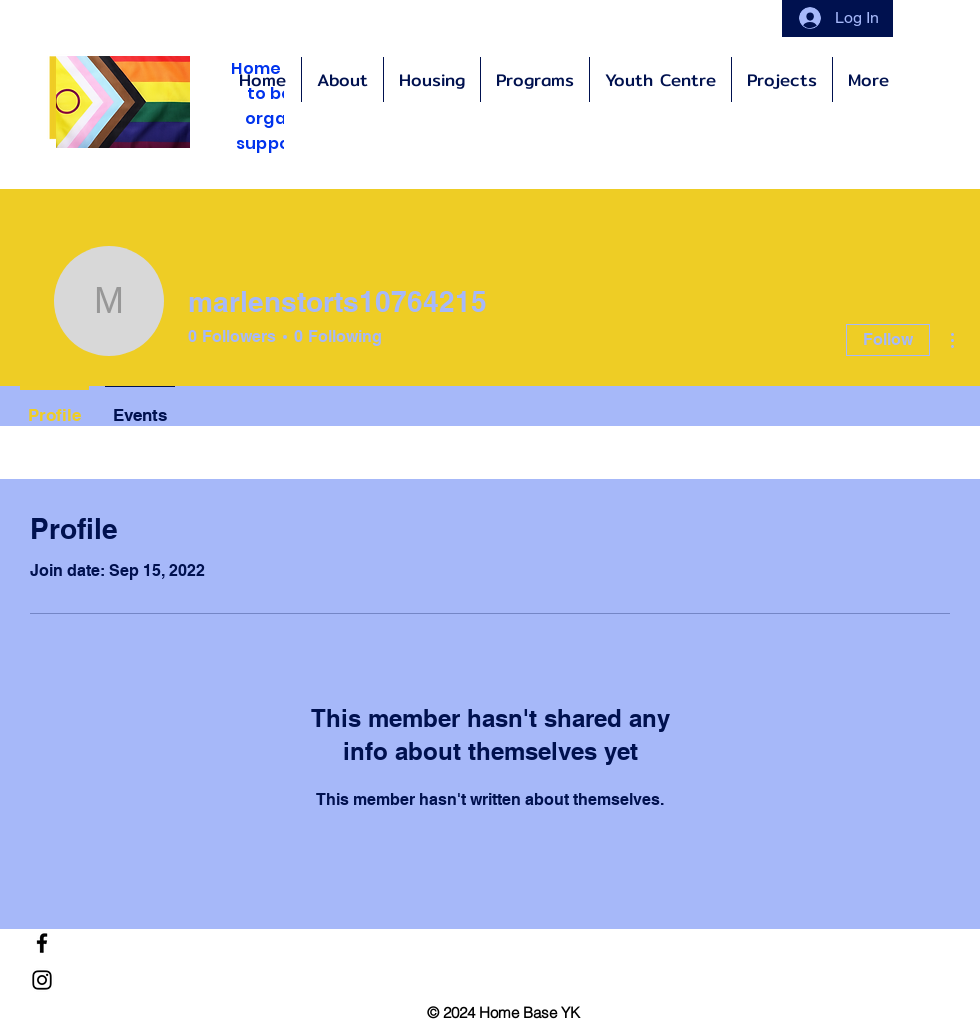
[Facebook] (42, 943)
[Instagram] (42, 980)
